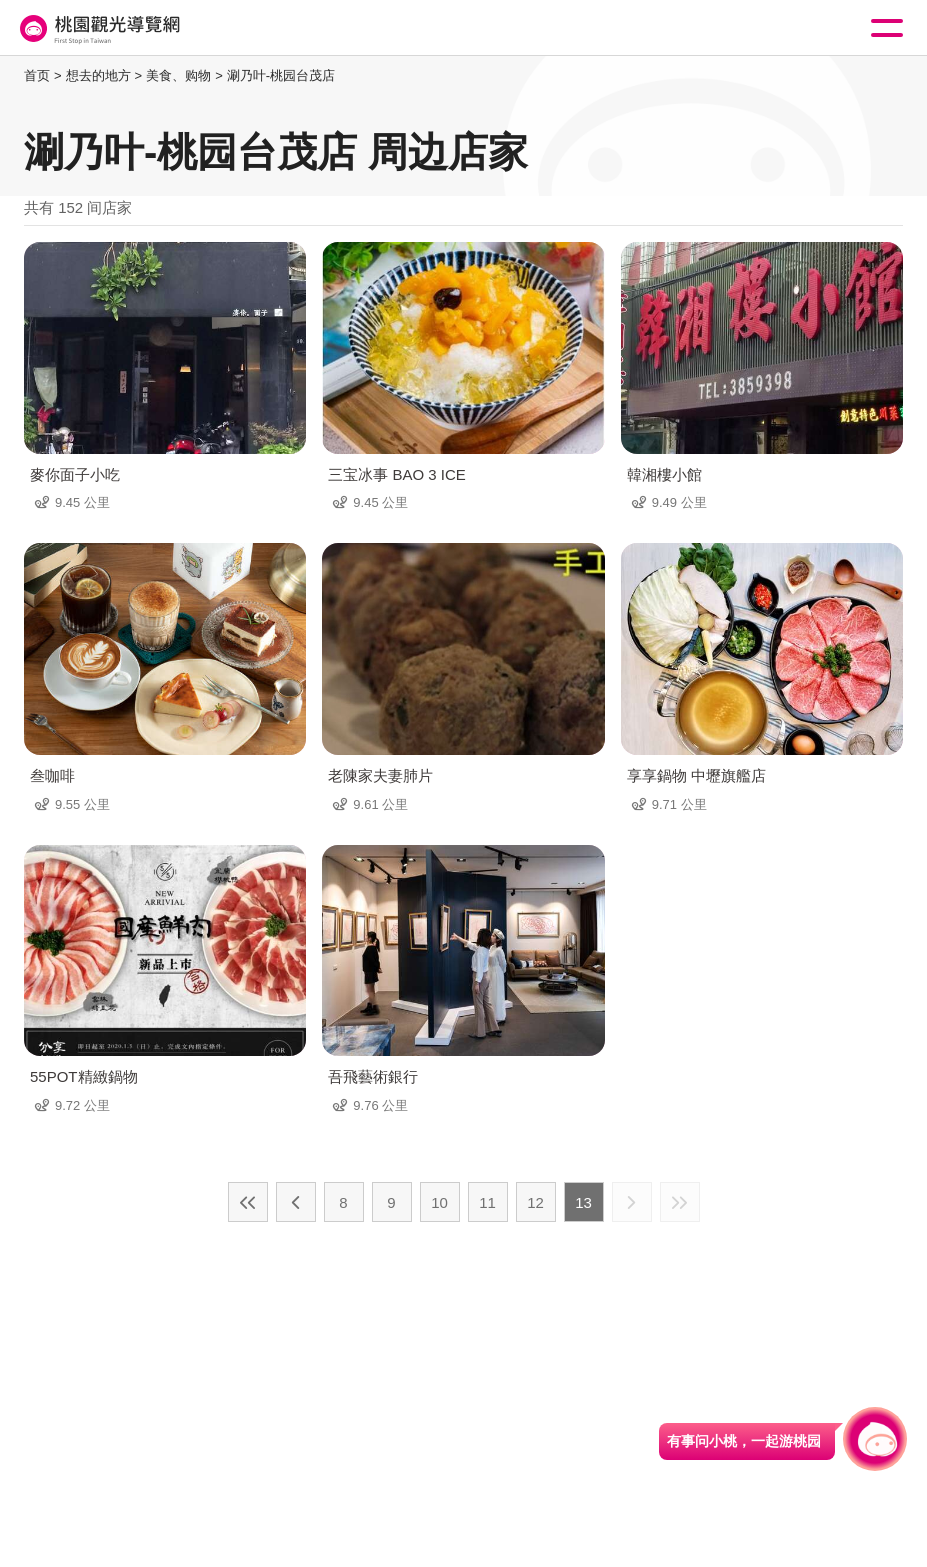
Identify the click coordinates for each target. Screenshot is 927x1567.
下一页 (632, 1202)
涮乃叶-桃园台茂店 (281, 75)
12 (535, 1202)
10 (439, 1202)
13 (583, 1202)
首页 (37, 75)
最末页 (680, 1202)
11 (487, 1202)
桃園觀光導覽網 (98, 28)
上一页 (296, 1202)
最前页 (248, 1202)
